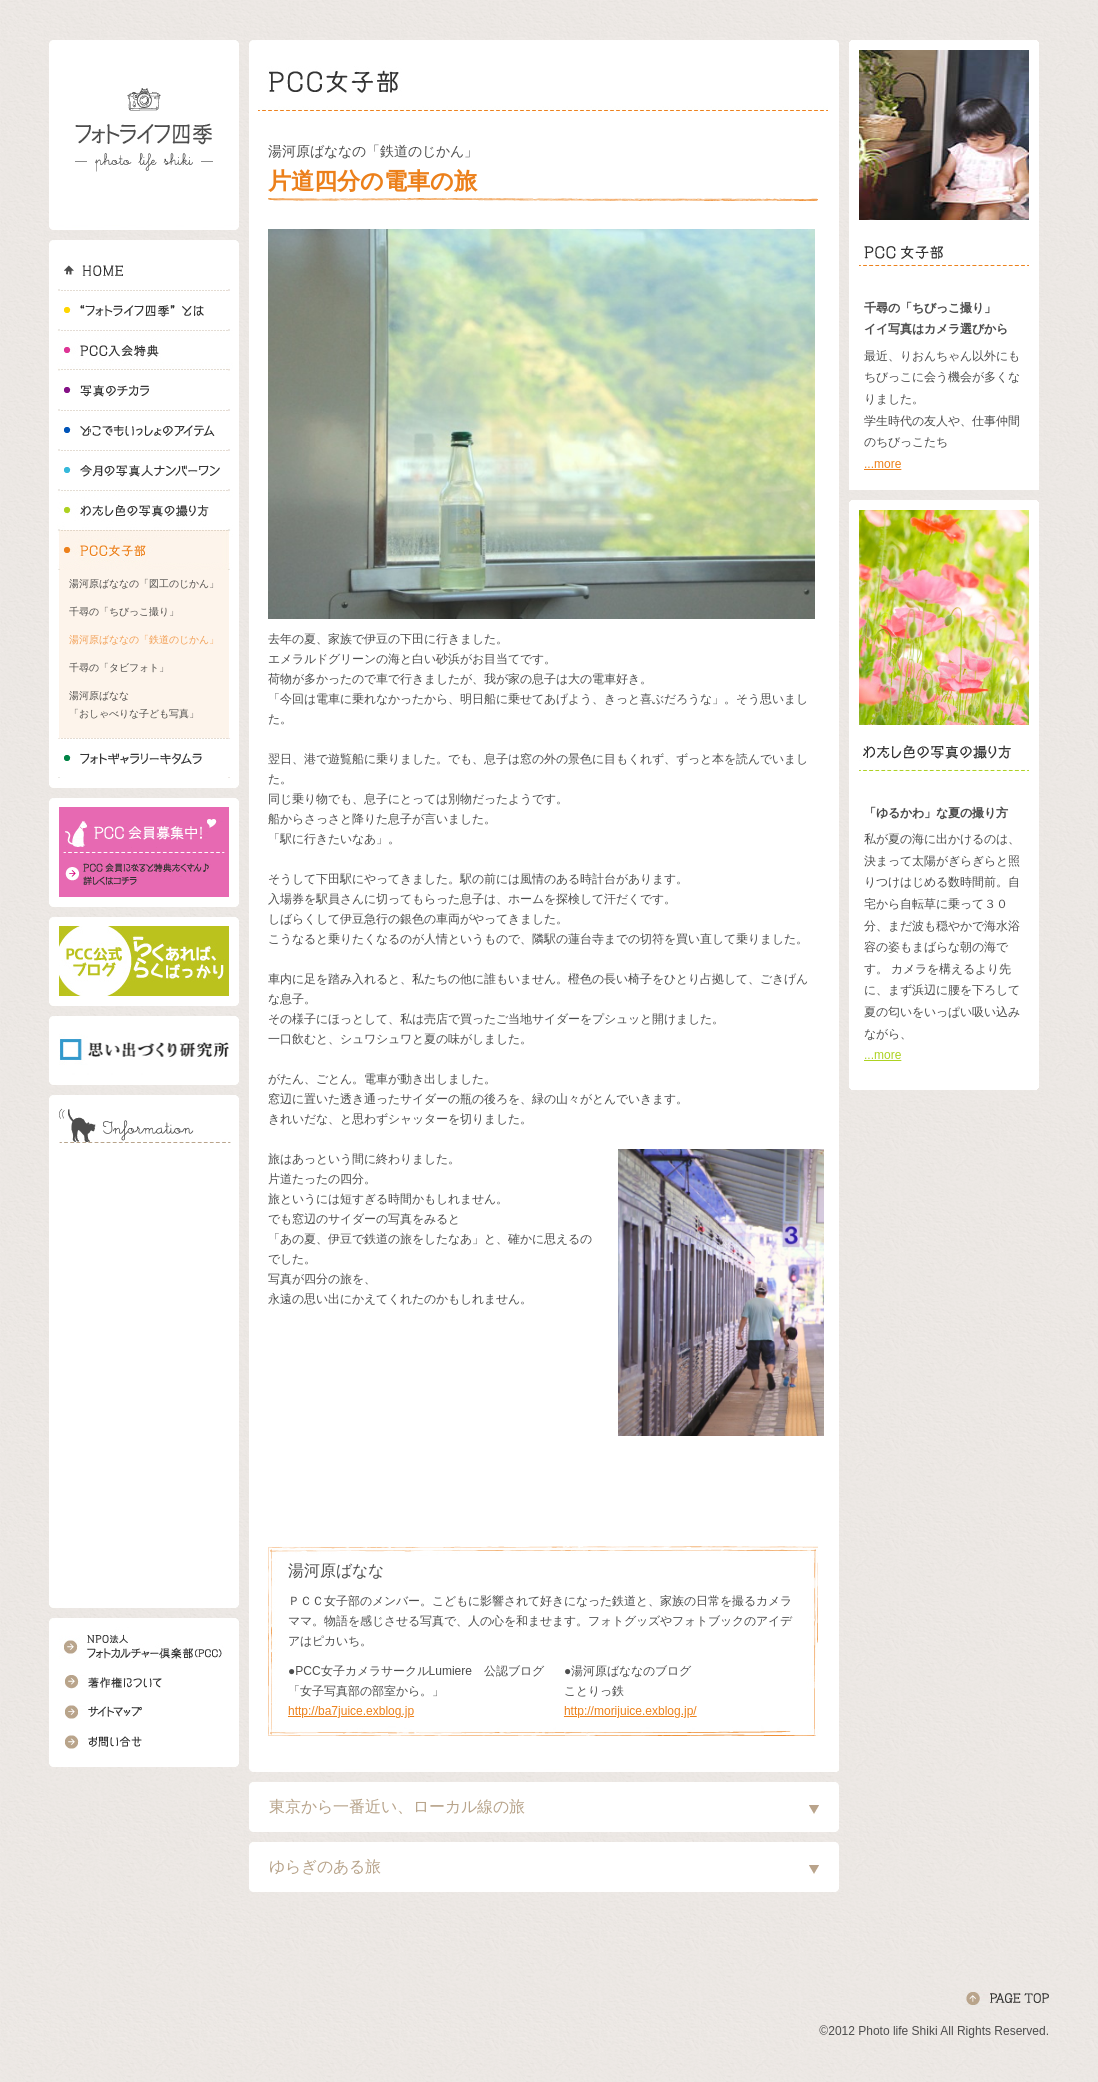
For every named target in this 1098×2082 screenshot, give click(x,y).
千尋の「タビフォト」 (119, 667)
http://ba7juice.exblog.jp (351, 1711)
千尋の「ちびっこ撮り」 (124, 611)
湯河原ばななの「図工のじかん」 (144, 583)
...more (882, 464)
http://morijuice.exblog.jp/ (630, 1711)
